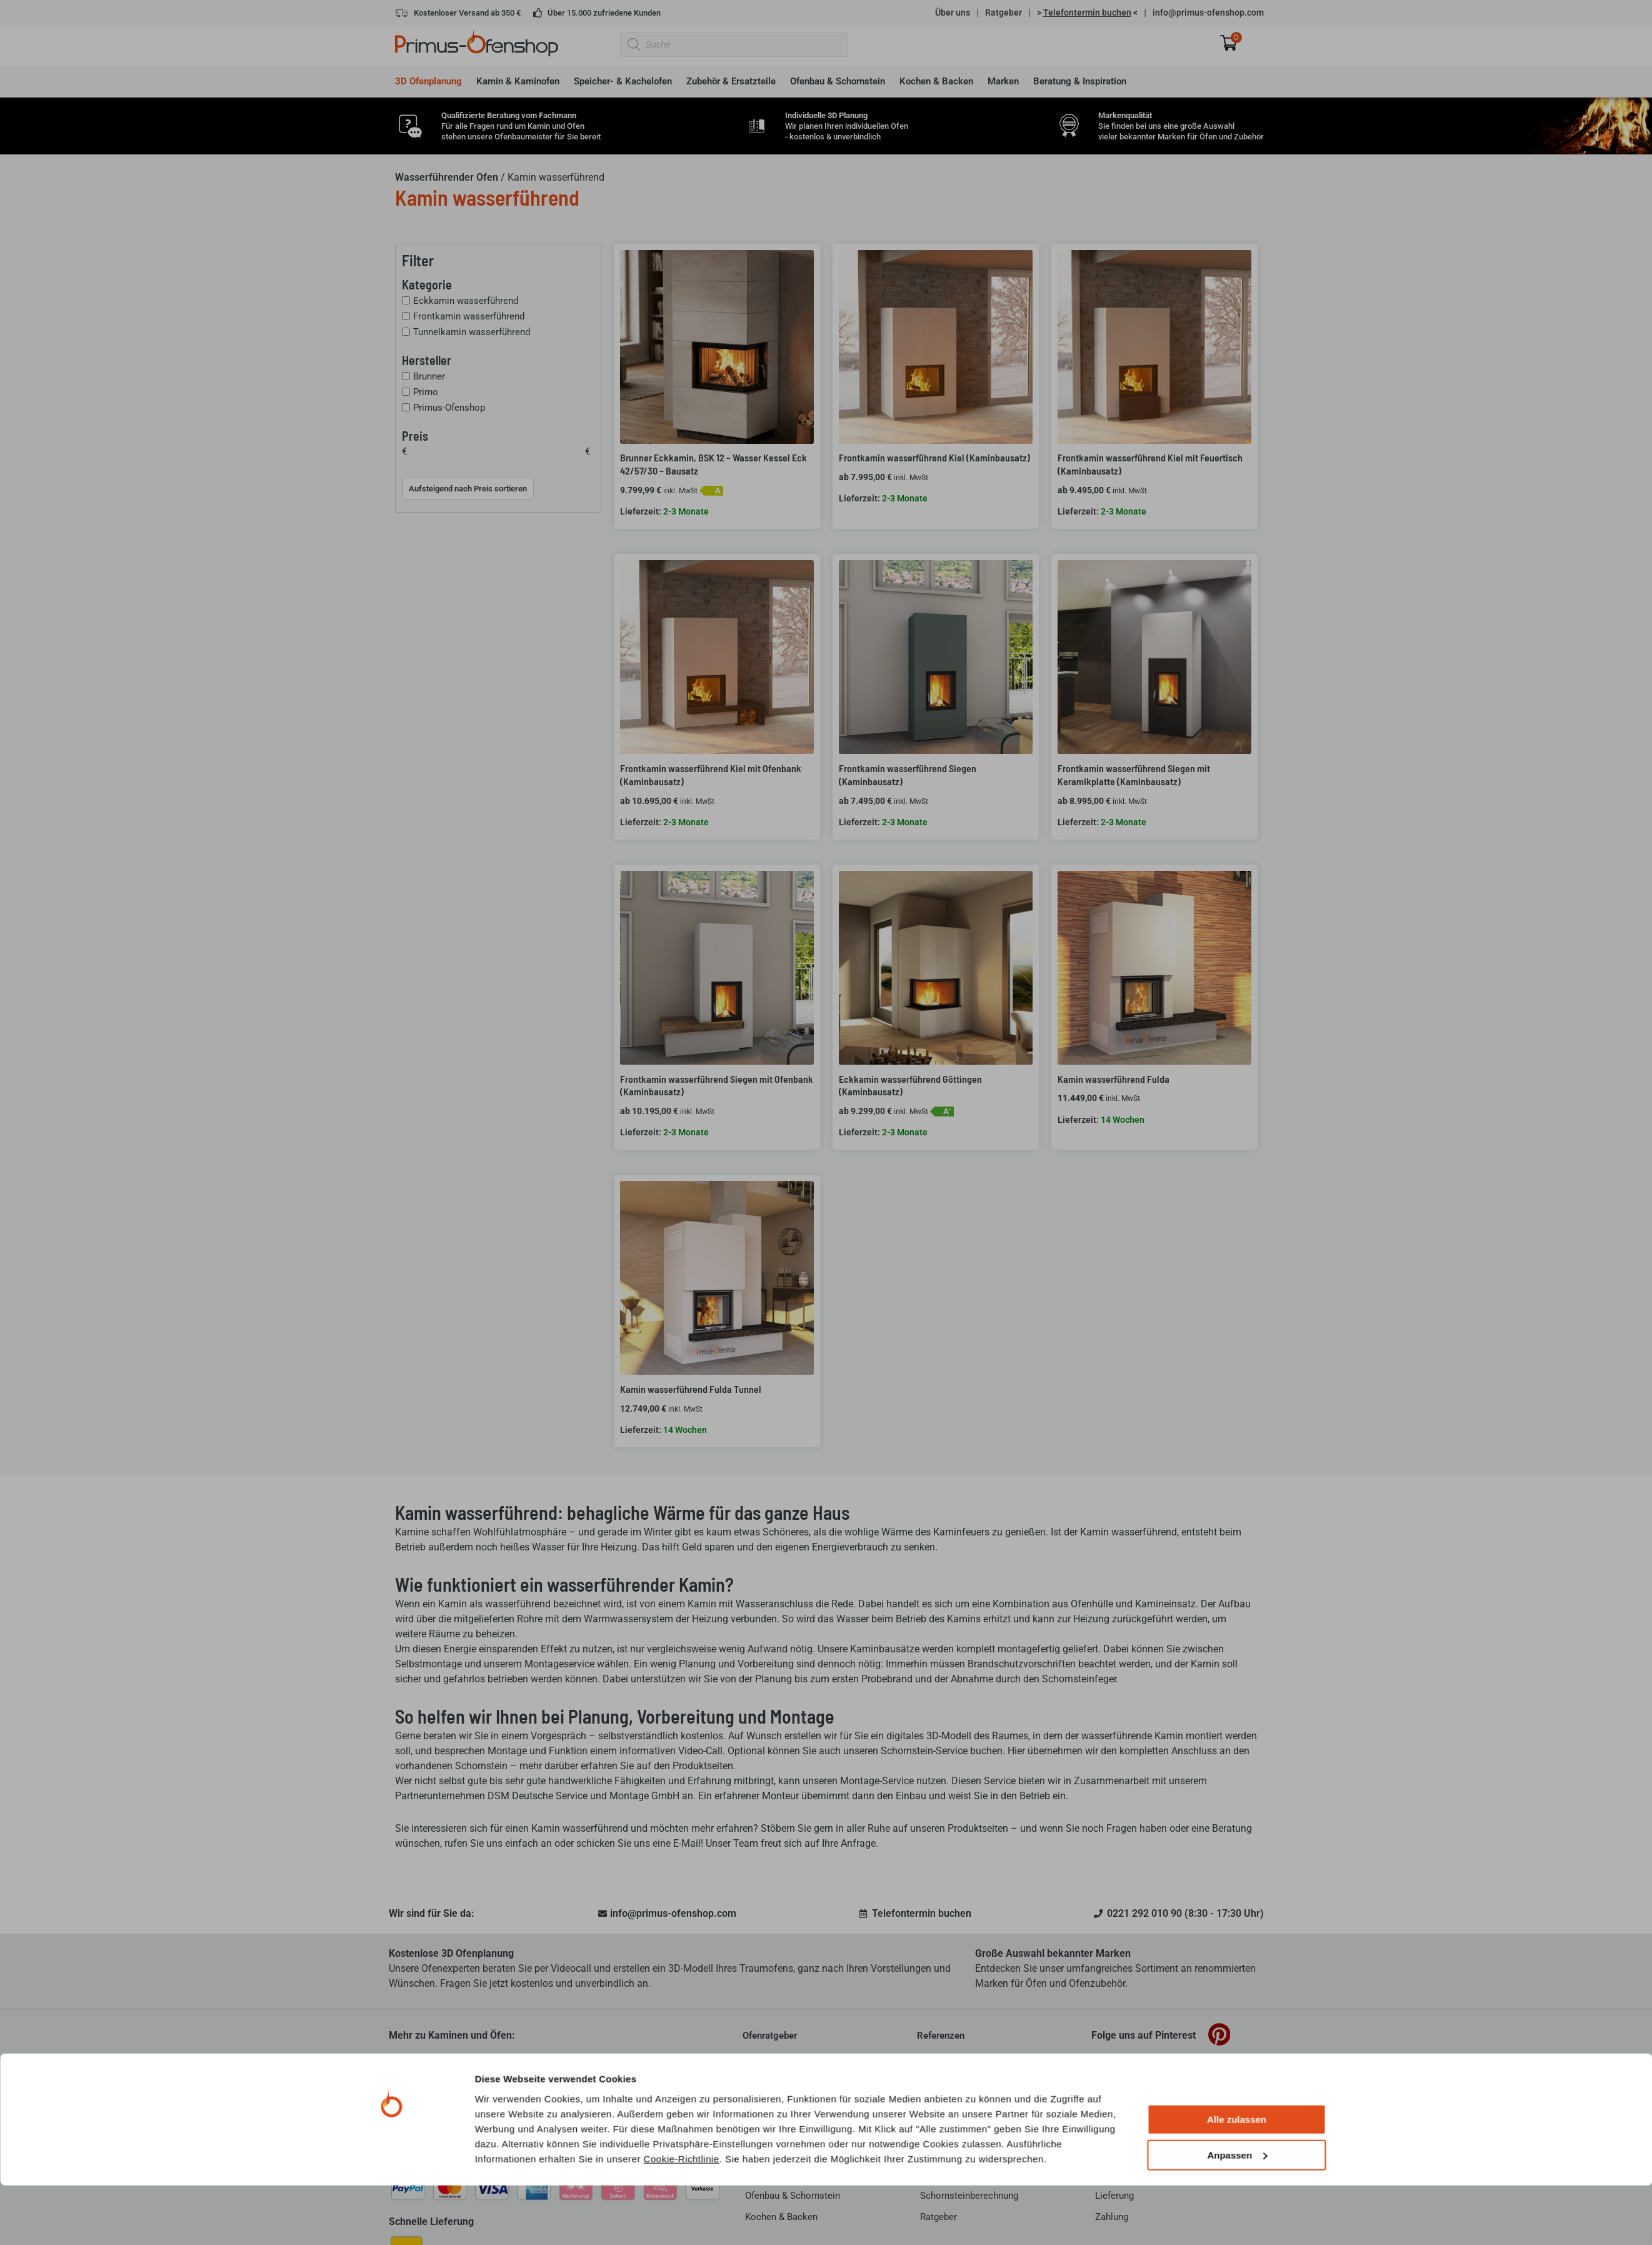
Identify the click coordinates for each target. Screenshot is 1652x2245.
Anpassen (1237, 1318)
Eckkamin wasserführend (465, 300)
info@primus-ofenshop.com (1208, 13)
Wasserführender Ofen (446, 177)
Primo (425, 392)
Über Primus (417, 2081)
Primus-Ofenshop (449, 407)
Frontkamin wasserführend (468, 316)
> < (1087, 13)
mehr (651, 2136)
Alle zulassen (1236, 1283)
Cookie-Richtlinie (681, 1323)
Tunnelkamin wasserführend (471, 332)
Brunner (429, 376)
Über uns (952, 13)
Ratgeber (1003, 13)
